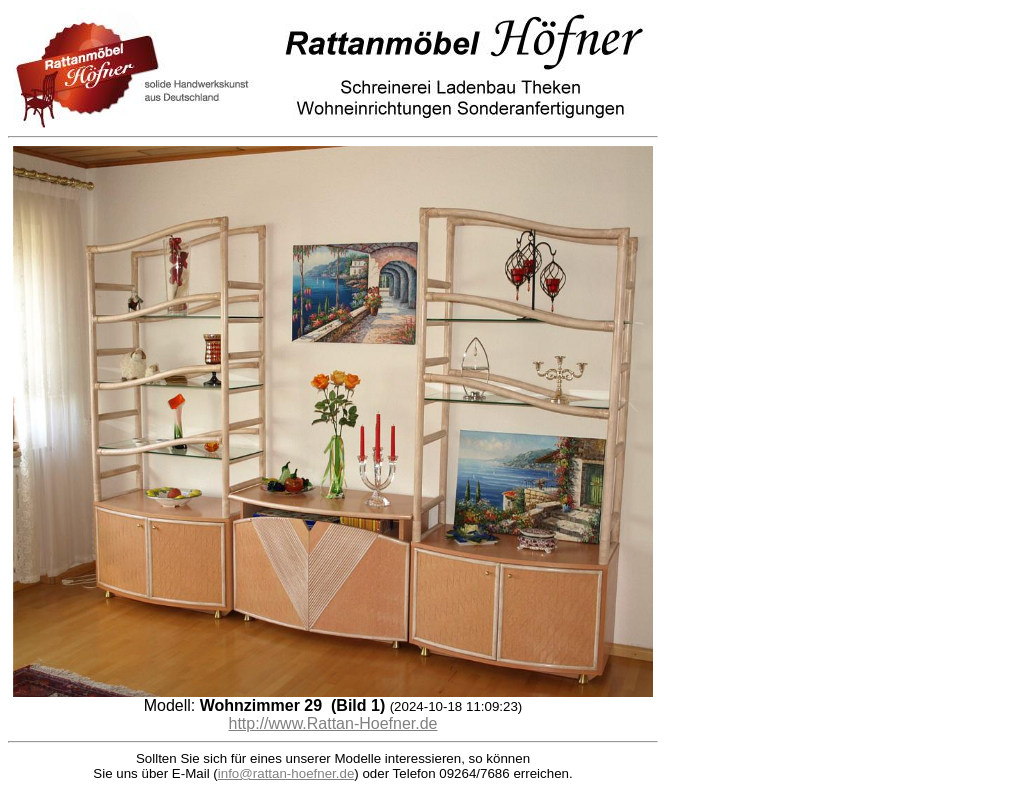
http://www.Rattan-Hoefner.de (333, 723)
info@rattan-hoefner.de (286, 773)
